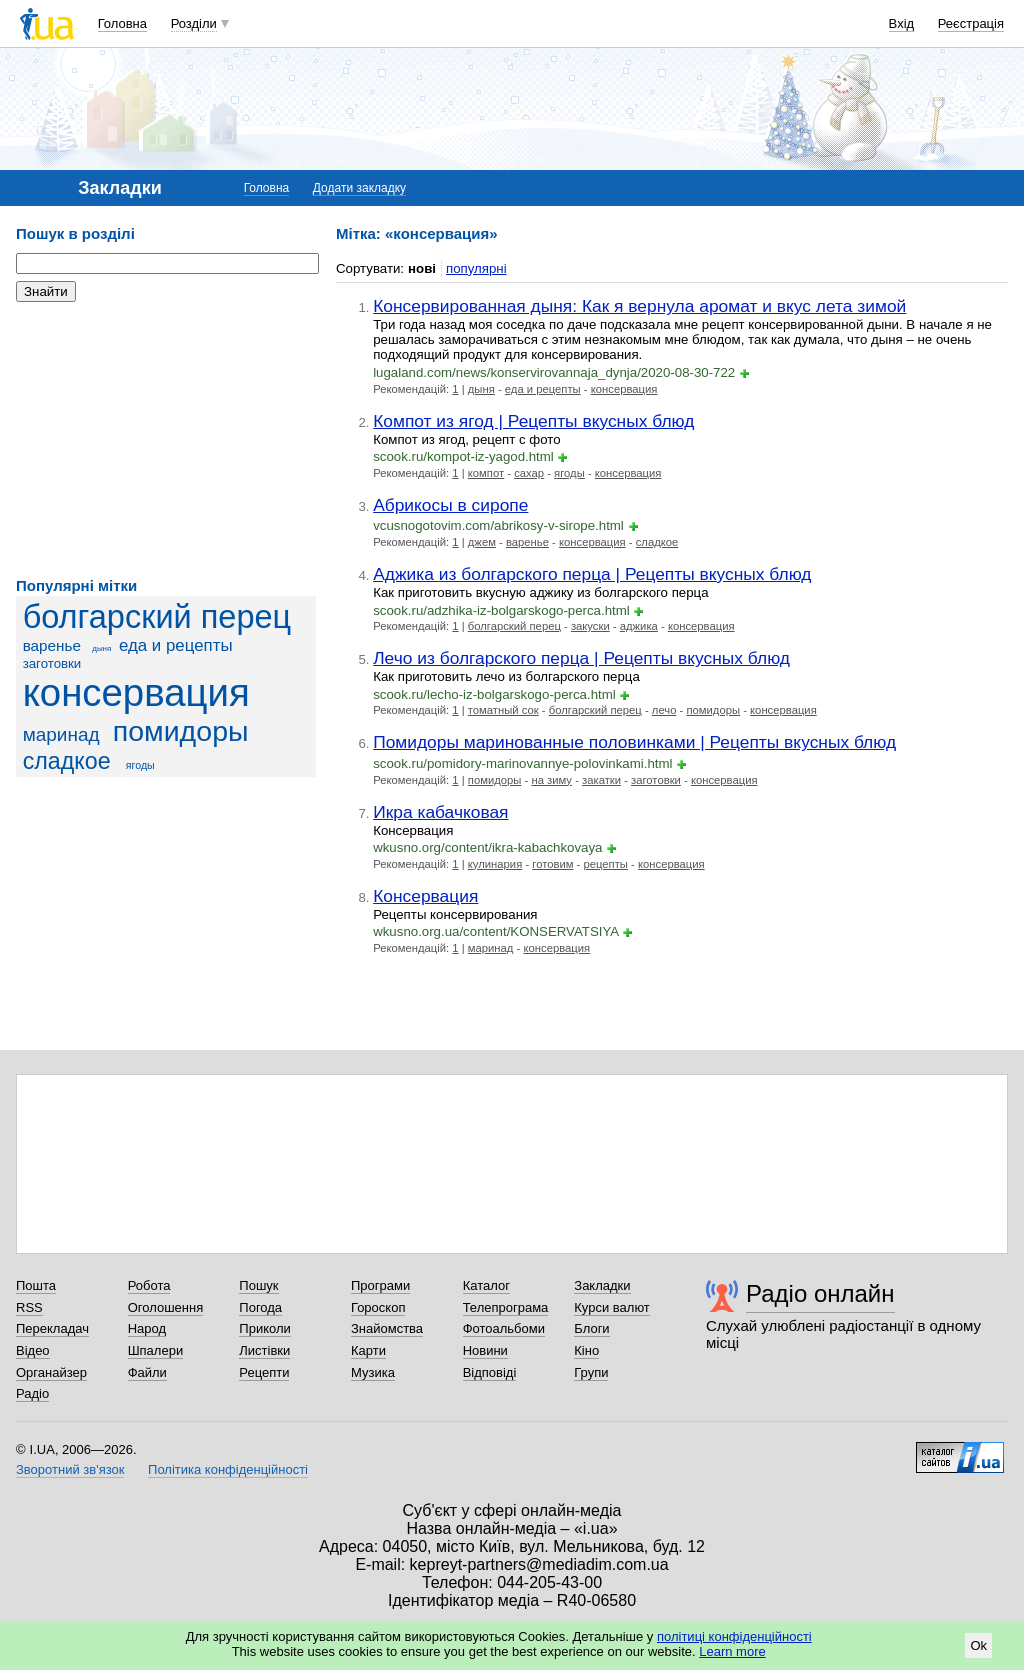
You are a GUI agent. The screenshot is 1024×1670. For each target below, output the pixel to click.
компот (486, 473)
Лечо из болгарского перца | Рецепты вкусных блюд (581, 658)
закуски (590, 626)
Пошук (258, 1285)
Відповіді (490, 1372)
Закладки (602, 1285)
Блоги (591, 1328)
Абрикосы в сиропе (450, 505)
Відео (33, 1350)
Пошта (36, 1285)
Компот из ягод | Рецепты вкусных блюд (533, 421)
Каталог (486, 1285)
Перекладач (52, 1328)
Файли (147, 1372)
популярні (476, 268)
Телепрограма (506, 1307)
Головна (122, 23)
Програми (380, 1285)
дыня (101, 648)
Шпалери (156, 1350)
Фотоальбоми (504, 1328)
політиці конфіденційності (734, 1636)
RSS (29, 1307)
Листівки (264, 1350)
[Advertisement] (166, 440)
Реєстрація (971, 23)
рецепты (605, 864)
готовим (552, 864)
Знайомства (387, 1328)
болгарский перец (157, 617)
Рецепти (264, 1372)
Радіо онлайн (820, 1293)
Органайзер (51, 1372)
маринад (61, 734)
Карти (368, 1350)
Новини (485, 1350)
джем (482, 542)
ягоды (140, 765)
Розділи (194, 23)
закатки (601, 780)
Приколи (264, 1328)
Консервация (425, 896)
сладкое (67, 761)
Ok (978, 1645)
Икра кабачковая (440, 812)
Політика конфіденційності (228, 1469)
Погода (260, 1307)
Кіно (586, 1350)
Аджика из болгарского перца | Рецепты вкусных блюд (592, 574)
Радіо (32, 1393)
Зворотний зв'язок (70, 1469)
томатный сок (503, 710)
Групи (591, 1372)
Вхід (902, 23)
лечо (664, 710)
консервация (136, 692)
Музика (373, 1372)
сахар (529, 473)
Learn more (732, 1651)
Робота (149, 1285)
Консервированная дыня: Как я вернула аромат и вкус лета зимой (639, 306)
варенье (52, 645)
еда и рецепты (176, 645)
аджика (639, 626)
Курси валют (612, 1307)
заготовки (52, 663)
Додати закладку (359, 188)
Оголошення (166, 1307)
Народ (147, 1328)
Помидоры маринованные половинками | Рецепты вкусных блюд (634, 742)
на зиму (551, 780)
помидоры (181, 731)
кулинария (495, 864)
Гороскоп (378, 1307)
